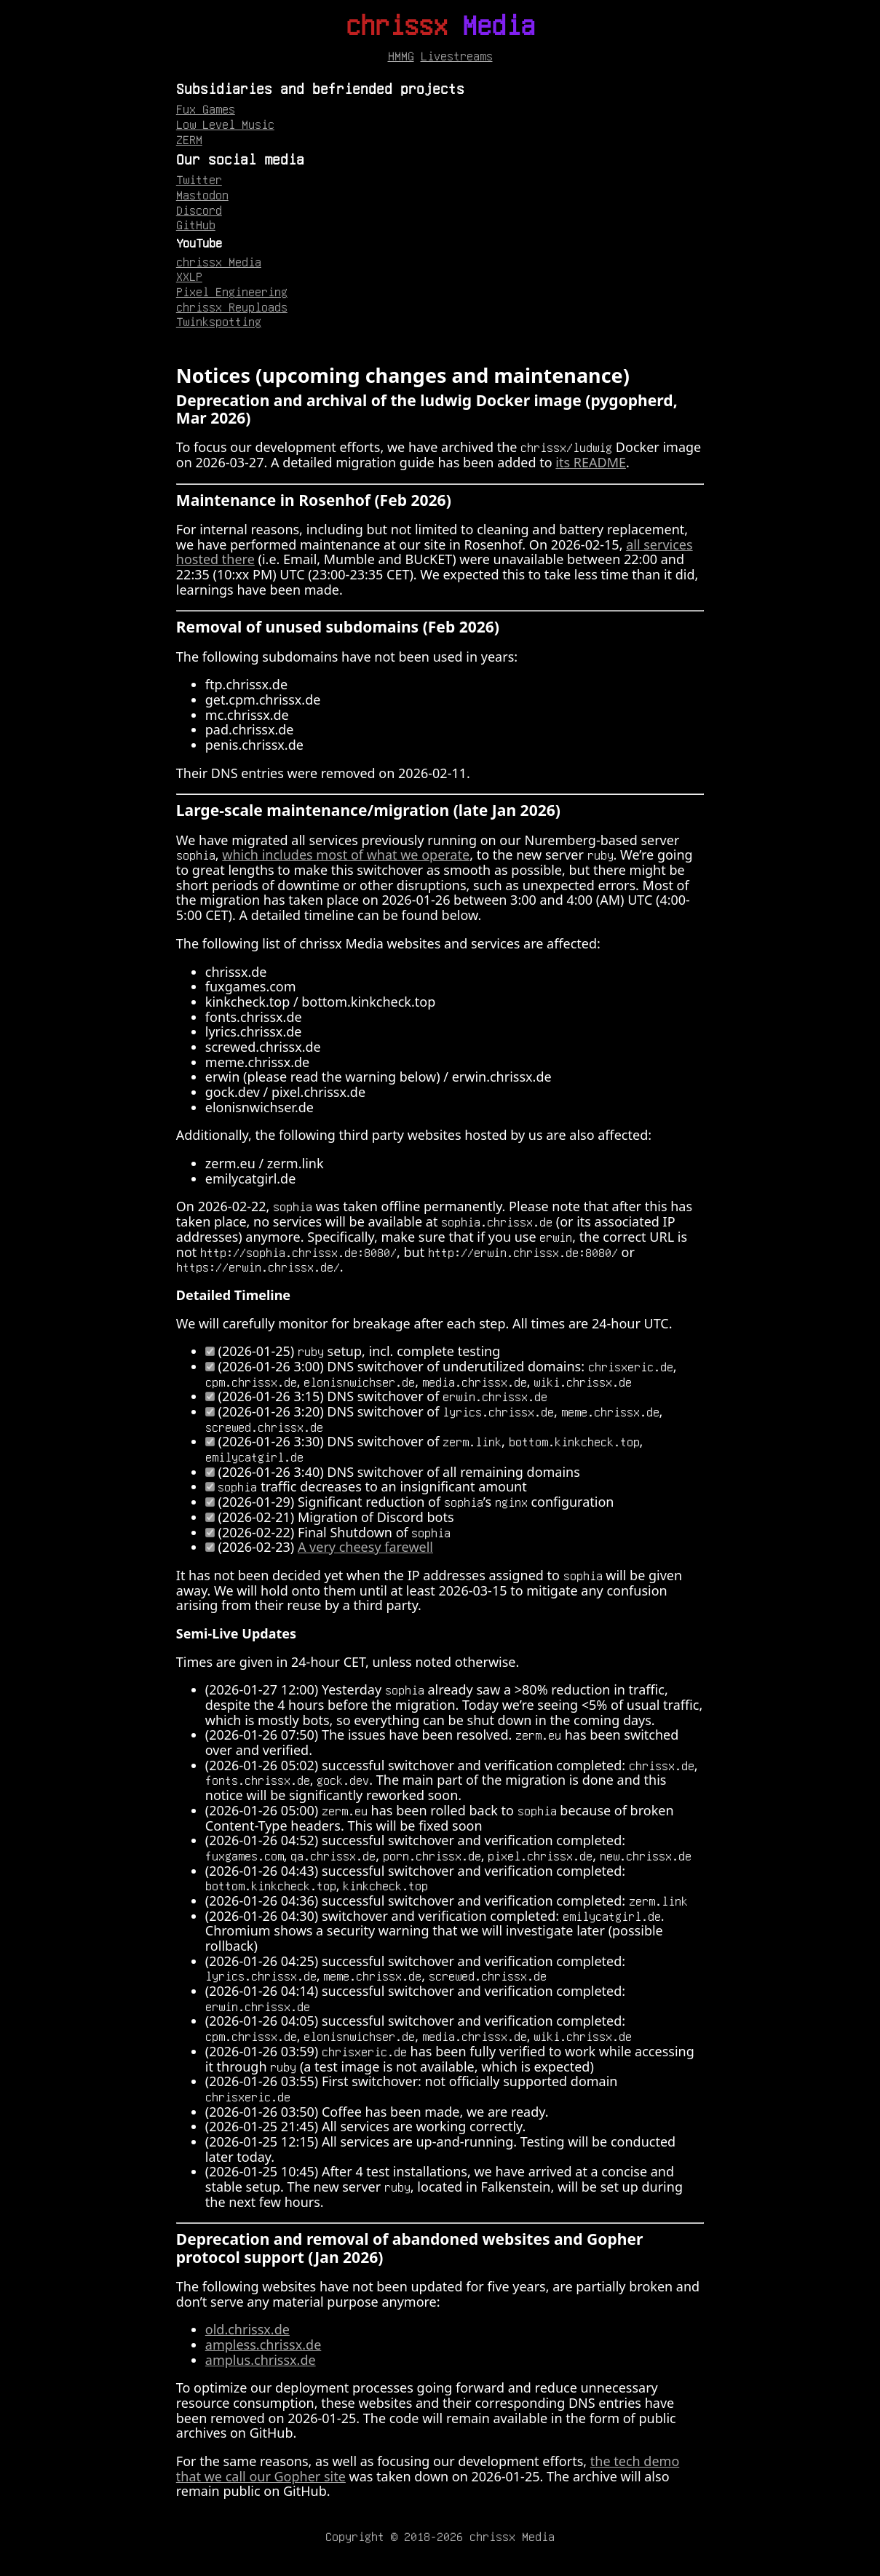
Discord (199, 209)
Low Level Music (225, 123)
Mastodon (202, 194)
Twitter (199, 179)
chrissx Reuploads (232, 306)
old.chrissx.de (247, 2329)
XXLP (189, 275)
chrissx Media (218, 261)
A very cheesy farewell (365, 1546)
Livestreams (457, 55)
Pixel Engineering (232, 291)
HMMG (401, 55)
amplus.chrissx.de (260, 2360)
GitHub (195, 224)
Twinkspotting (218, 321)
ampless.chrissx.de (263, 2344)
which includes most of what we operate (345, 854)
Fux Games (205, 108)
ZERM (189, 139)
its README (590, 462)
